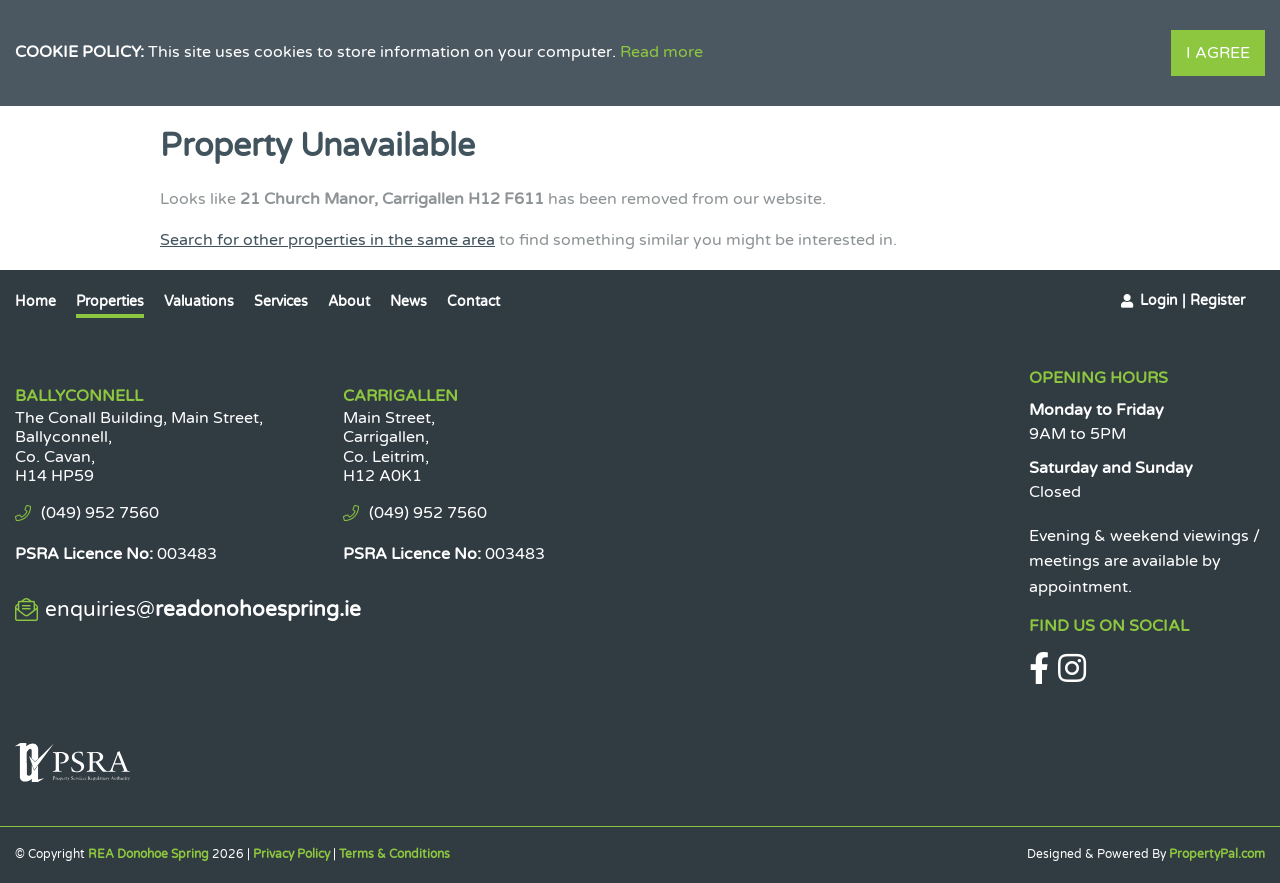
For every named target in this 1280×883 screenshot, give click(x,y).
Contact (473, 301)
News (408, 301)
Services (281, 301)
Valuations (199, 301)
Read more (661, 52)
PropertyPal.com (1217, 854)
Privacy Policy (291, 854)
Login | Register (1192, 300)
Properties (110, 301)
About (349, 301)
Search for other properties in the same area (327, 240)
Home (35, 301)
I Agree (1218, 53)
